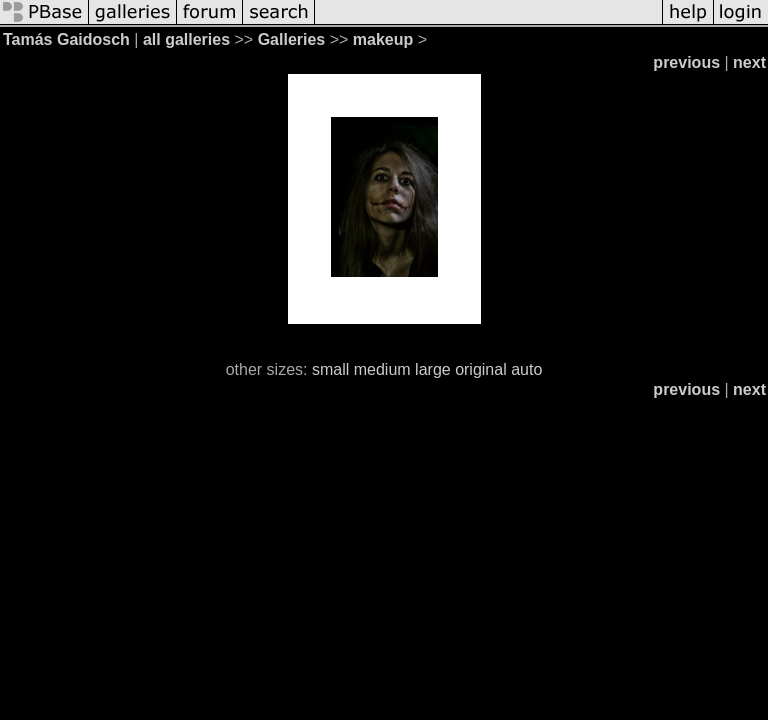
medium (382, 369)
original (481, 369)
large (433, 369)
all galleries (186, 39)
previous (686, 62)
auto (526, 369)
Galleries (292, 39)
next (749, 62)
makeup (383, 39)
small (330, 369)
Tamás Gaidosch (66, 39)
